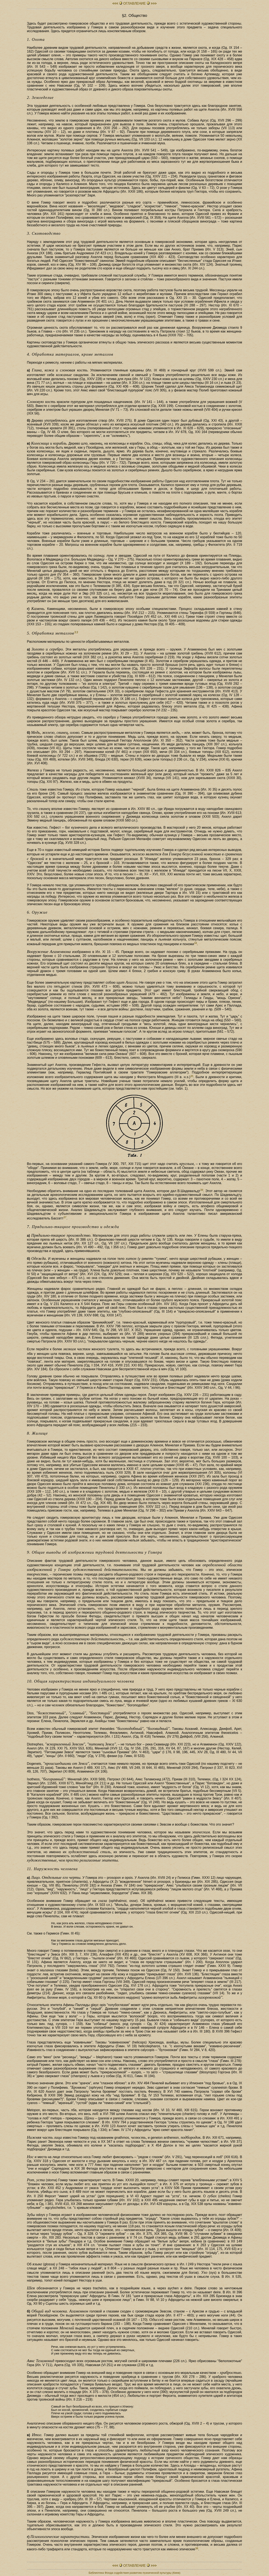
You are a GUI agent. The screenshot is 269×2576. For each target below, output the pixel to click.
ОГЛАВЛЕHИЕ (134, 3)
